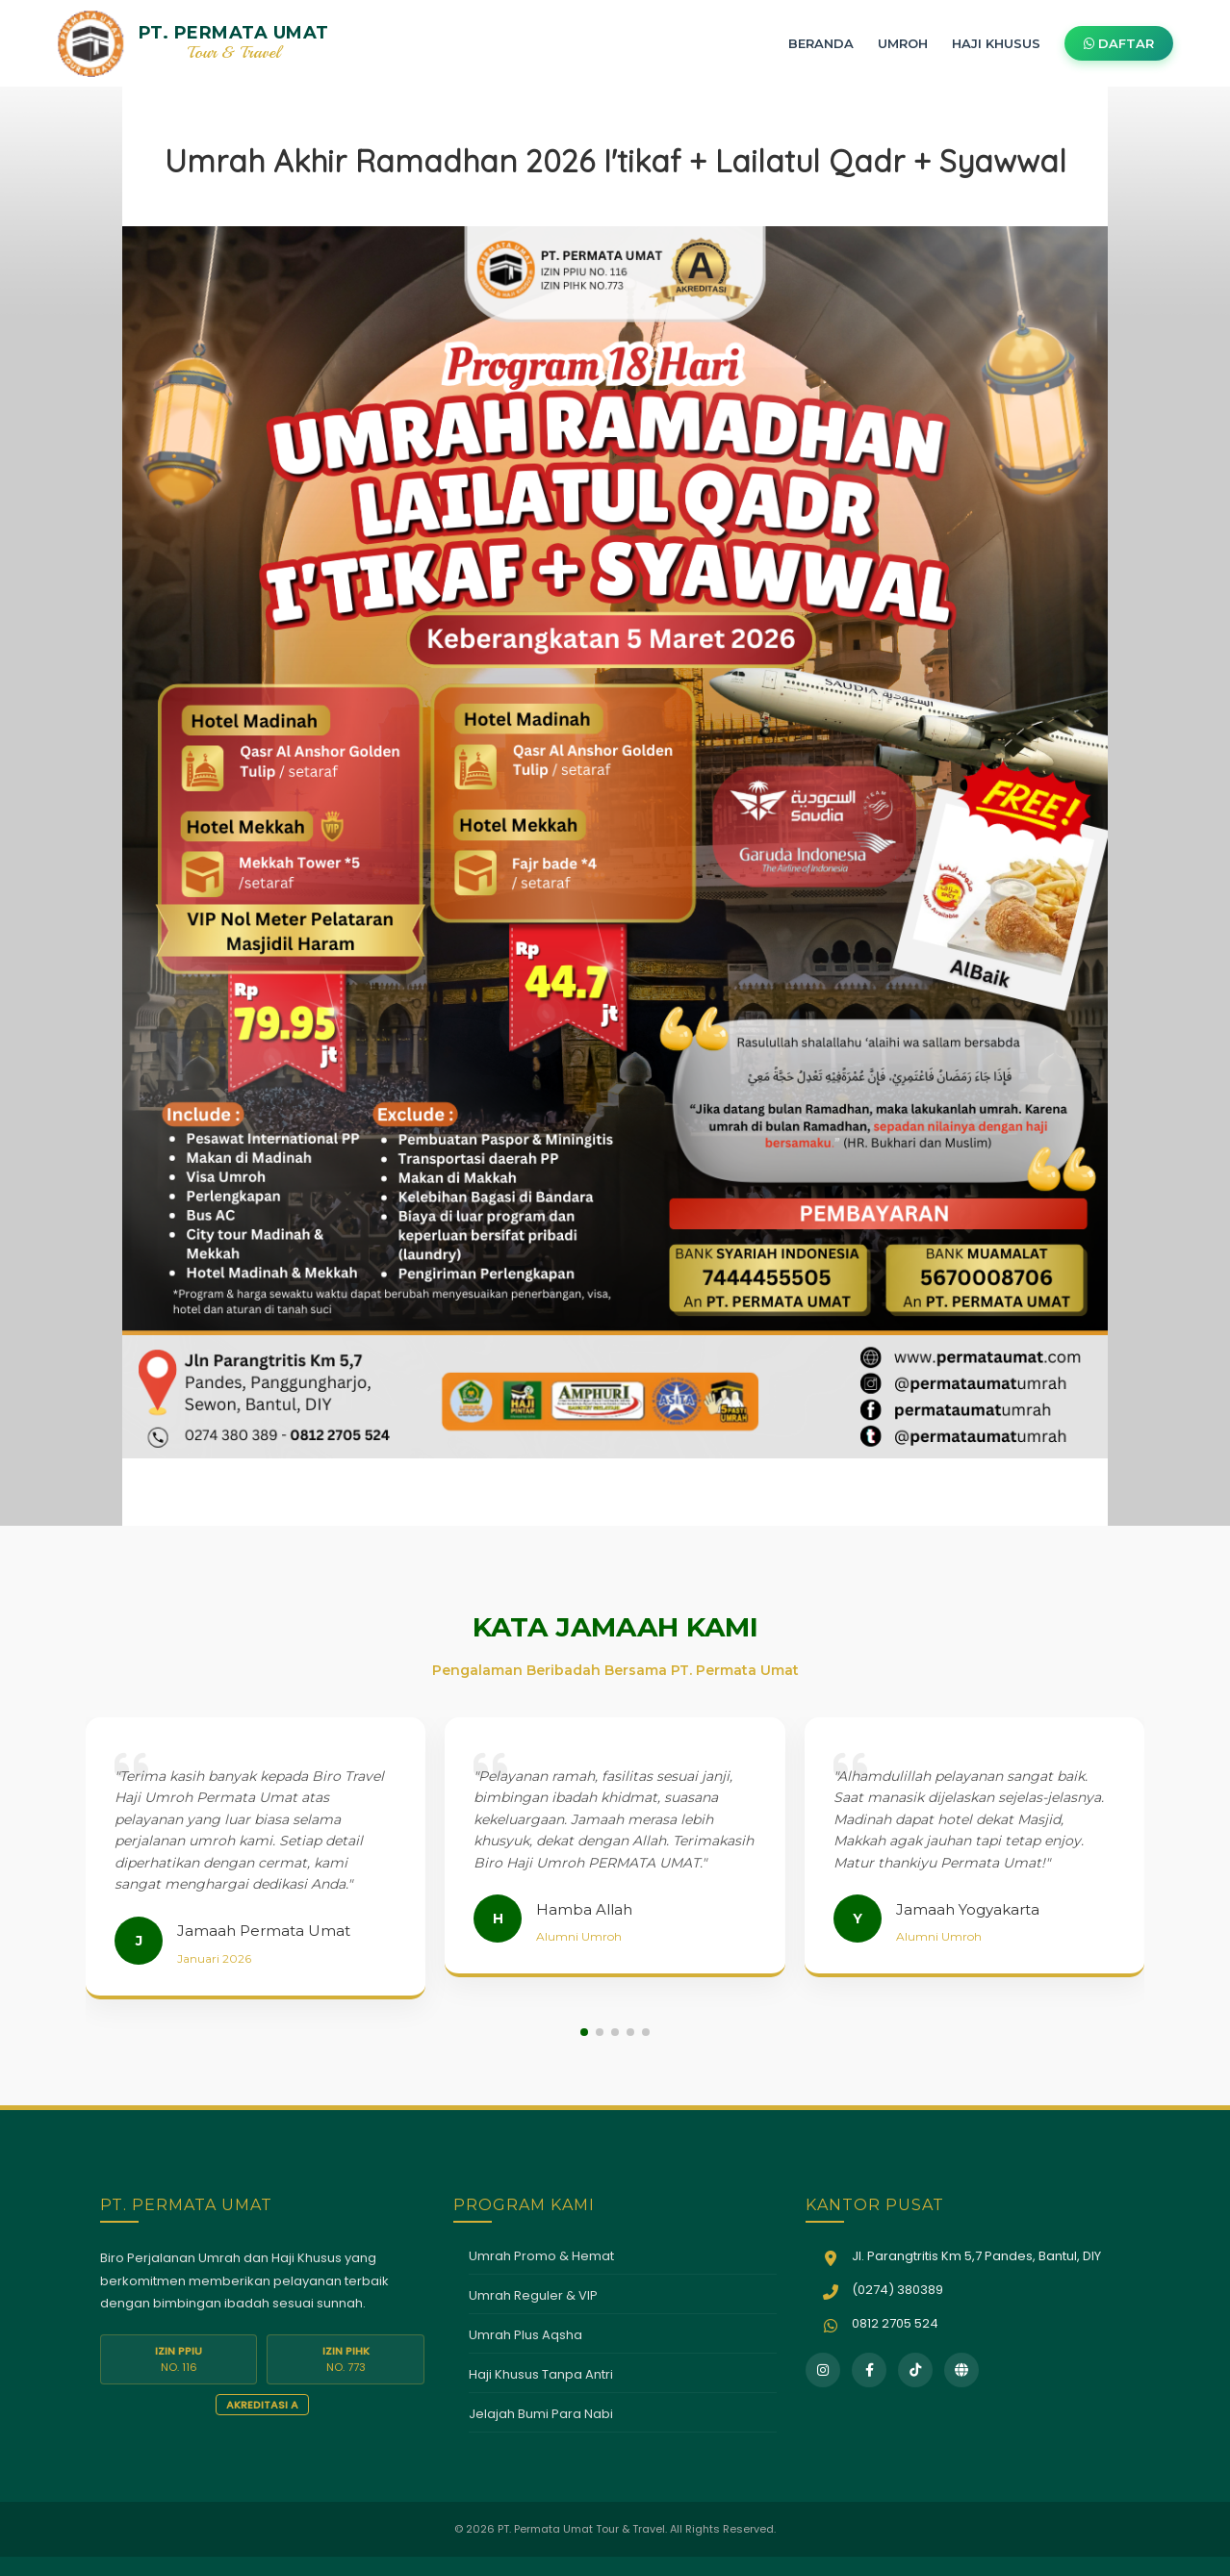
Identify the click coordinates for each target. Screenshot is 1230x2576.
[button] (584, 2032)
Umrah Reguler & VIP (533, 2295)
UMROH (903, 43)
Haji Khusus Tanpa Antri (541, 2374)
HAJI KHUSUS (996, 43)
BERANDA (821, 43)
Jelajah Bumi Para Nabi (541, 2414)
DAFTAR (1119, 43)
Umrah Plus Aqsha (525, 2335)
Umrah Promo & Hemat (541, 2256)
